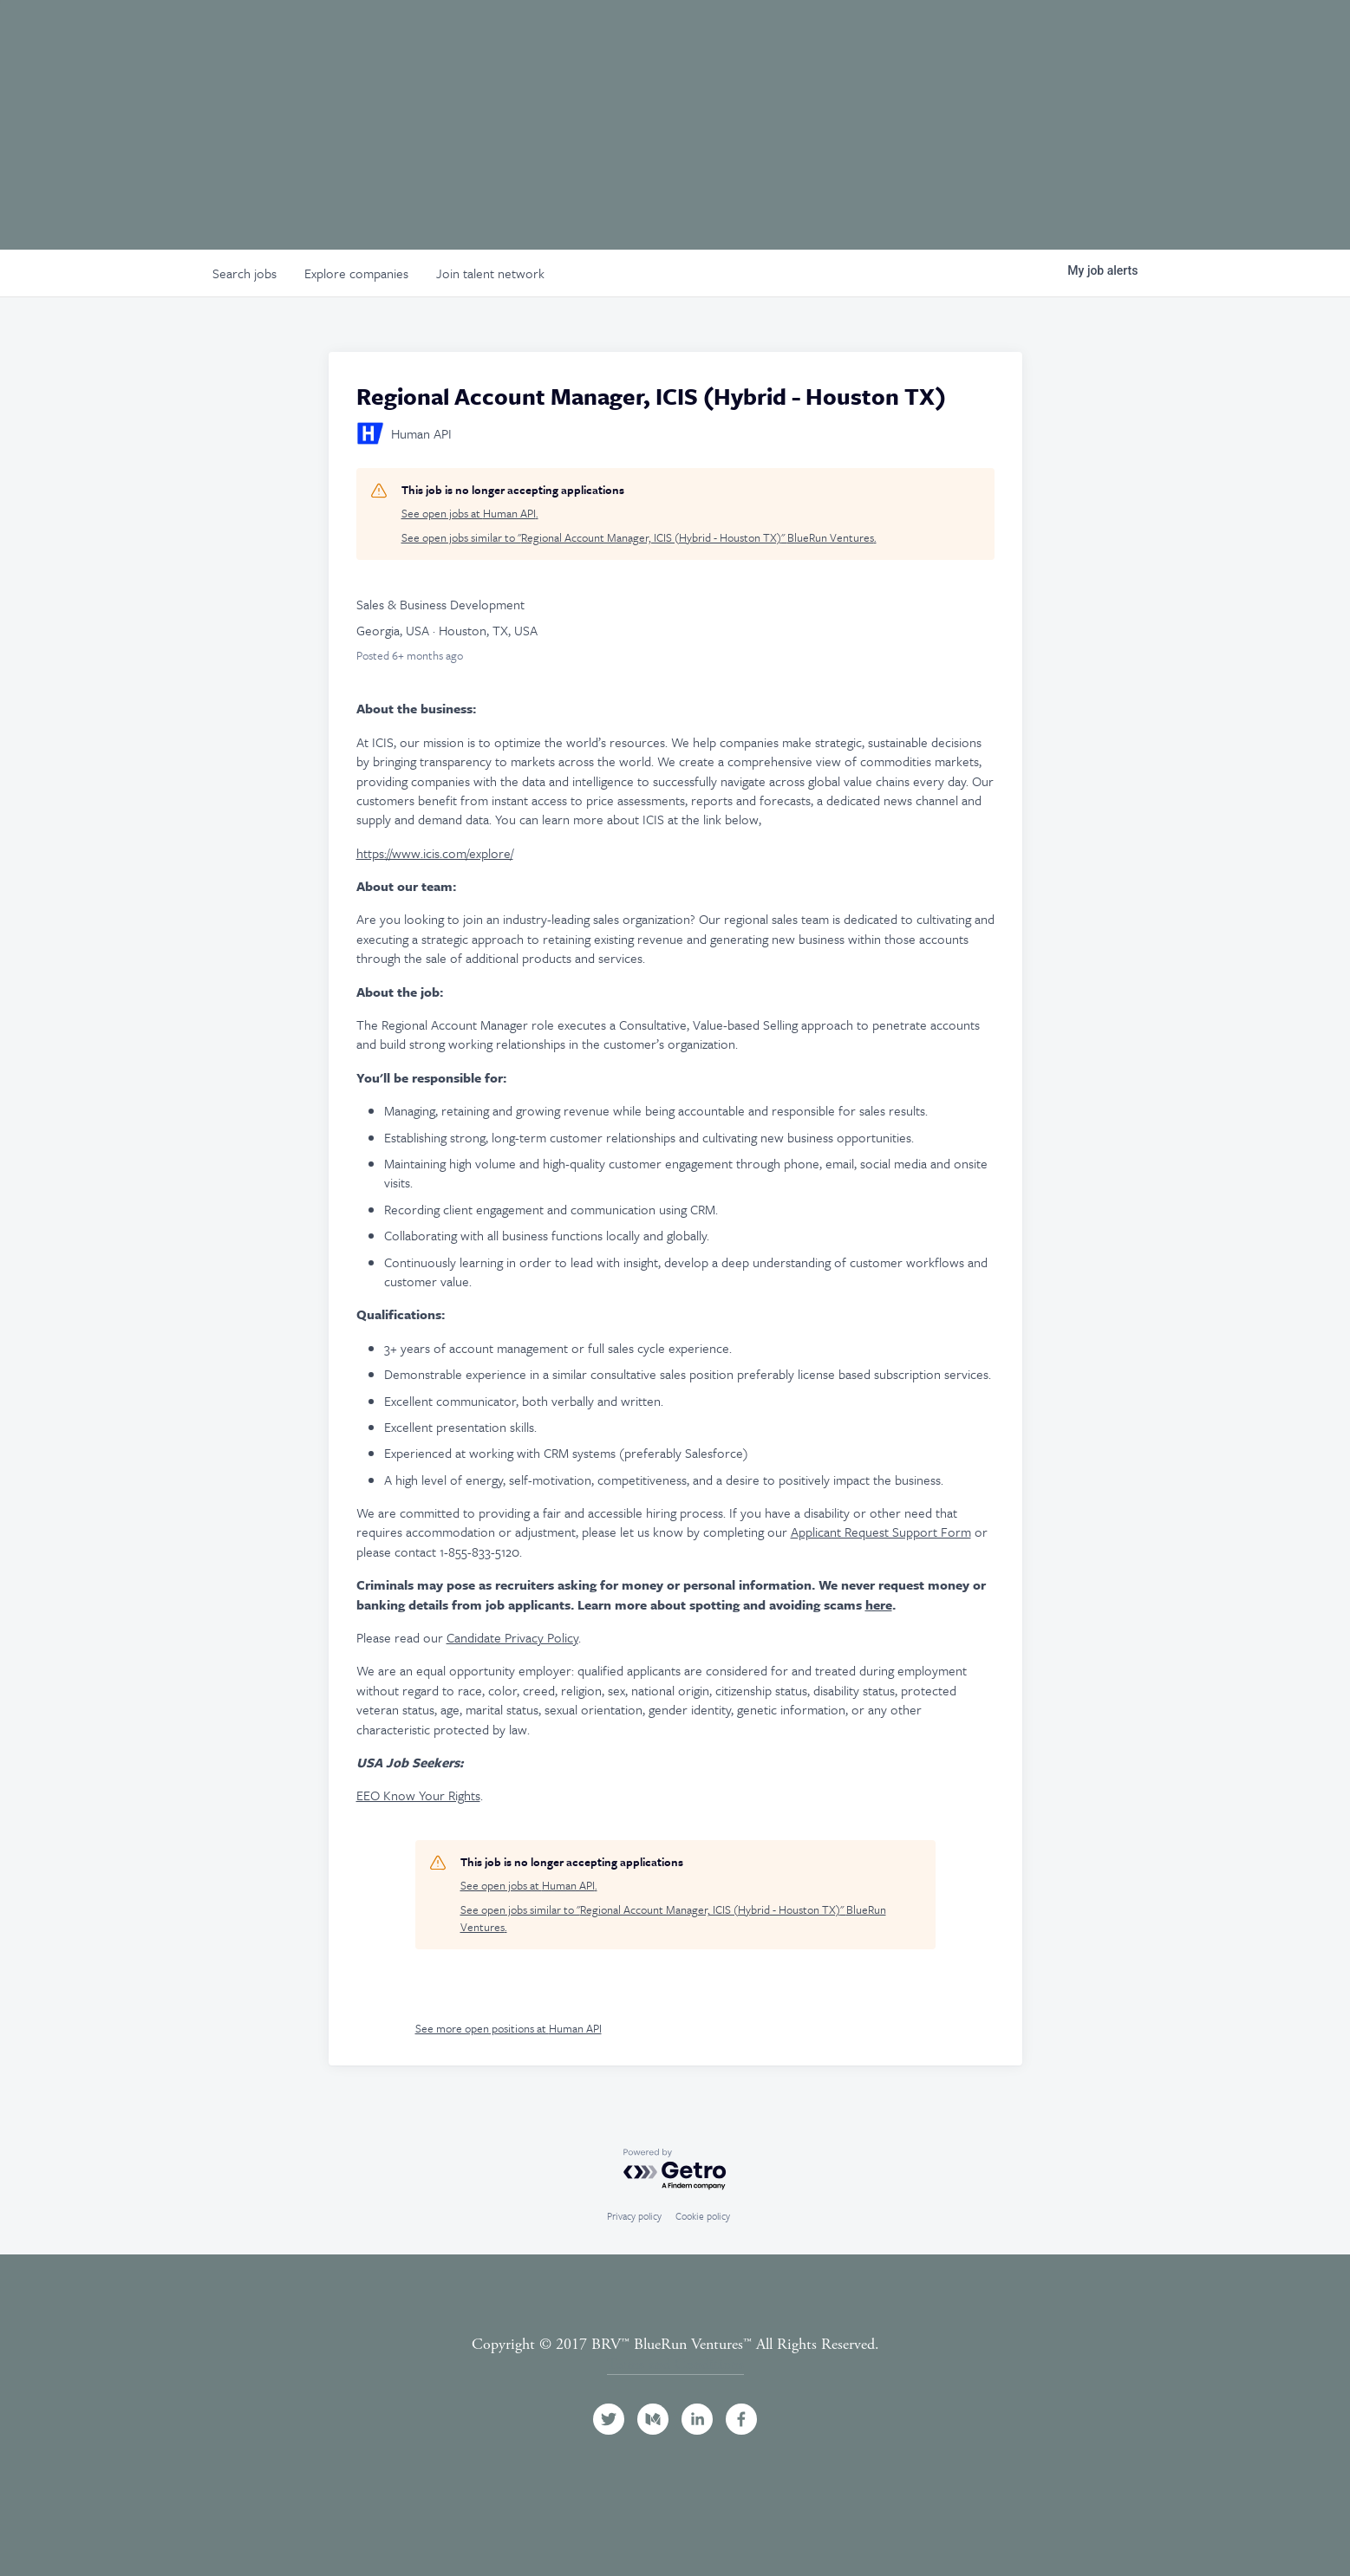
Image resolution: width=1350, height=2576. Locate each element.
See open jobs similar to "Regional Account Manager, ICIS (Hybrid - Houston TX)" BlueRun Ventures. (639, 538)
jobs (244, 273)
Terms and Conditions (675, 2364)
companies (356, 273)
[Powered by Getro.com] (675, 2170)
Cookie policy (702, 2215)
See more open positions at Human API (508, 2028)
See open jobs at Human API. (469, 513)
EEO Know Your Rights (418, 1795)
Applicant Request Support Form (881, 1531)
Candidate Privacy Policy (512, 1637)
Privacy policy (634, 2215)
